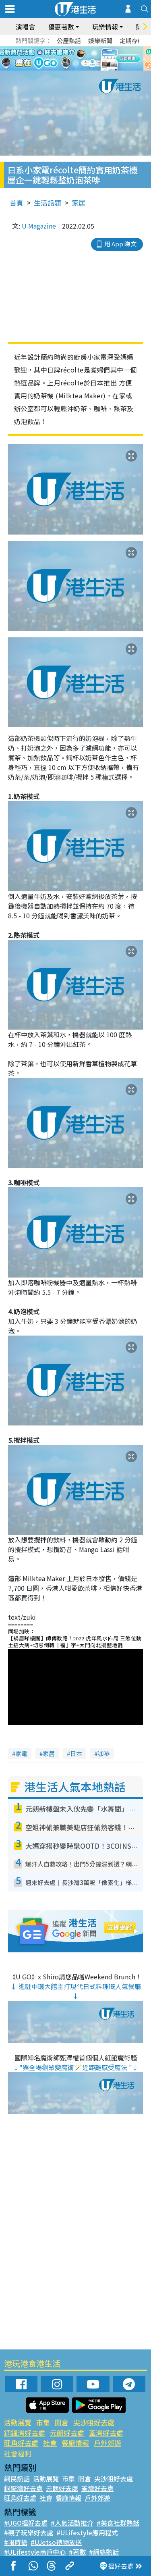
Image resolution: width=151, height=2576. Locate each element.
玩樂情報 (105, 26)
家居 (78, 203)
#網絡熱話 (104, 2552)
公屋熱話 (69, 40)
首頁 (16, 203)
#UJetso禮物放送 (56, 2542)
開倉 (61, 2422)
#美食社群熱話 (118, 2523)
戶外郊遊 (107, 2443)
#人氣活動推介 (72, 2523)
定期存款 (132, 40)
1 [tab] (66, 69)
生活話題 (47, 203)
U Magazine (39, 226)
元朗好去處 (67, 2433)
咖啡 (103, 1753)
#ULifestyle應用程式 (87, 2532)
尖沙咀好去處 (93, 2422)
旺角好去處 (21, 2443)
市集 (43, 2422)
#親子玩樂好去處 (28, 2532)
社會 (50, 2443)
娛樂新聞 (100, 40)
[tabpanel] (75, 58)
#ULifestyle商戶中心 (35, 2552)
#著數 (77, 2552)
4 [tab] (90, 69)
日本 (76, 1753)
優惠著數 (61, 26)
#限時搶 (15, 2542)
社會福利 (17, 2453)
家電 (21, 1753)
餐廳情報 (75, 2443)
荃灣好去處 (106, 2433)
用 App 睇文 (120, 243)
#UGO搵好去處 (26, 2523)
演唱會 (25, 26)
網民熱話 (17, 2478)
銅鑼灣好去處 (24, 2433)
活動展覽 (17, 2422)
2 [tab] (74, 69)
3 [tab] (82, 69)
